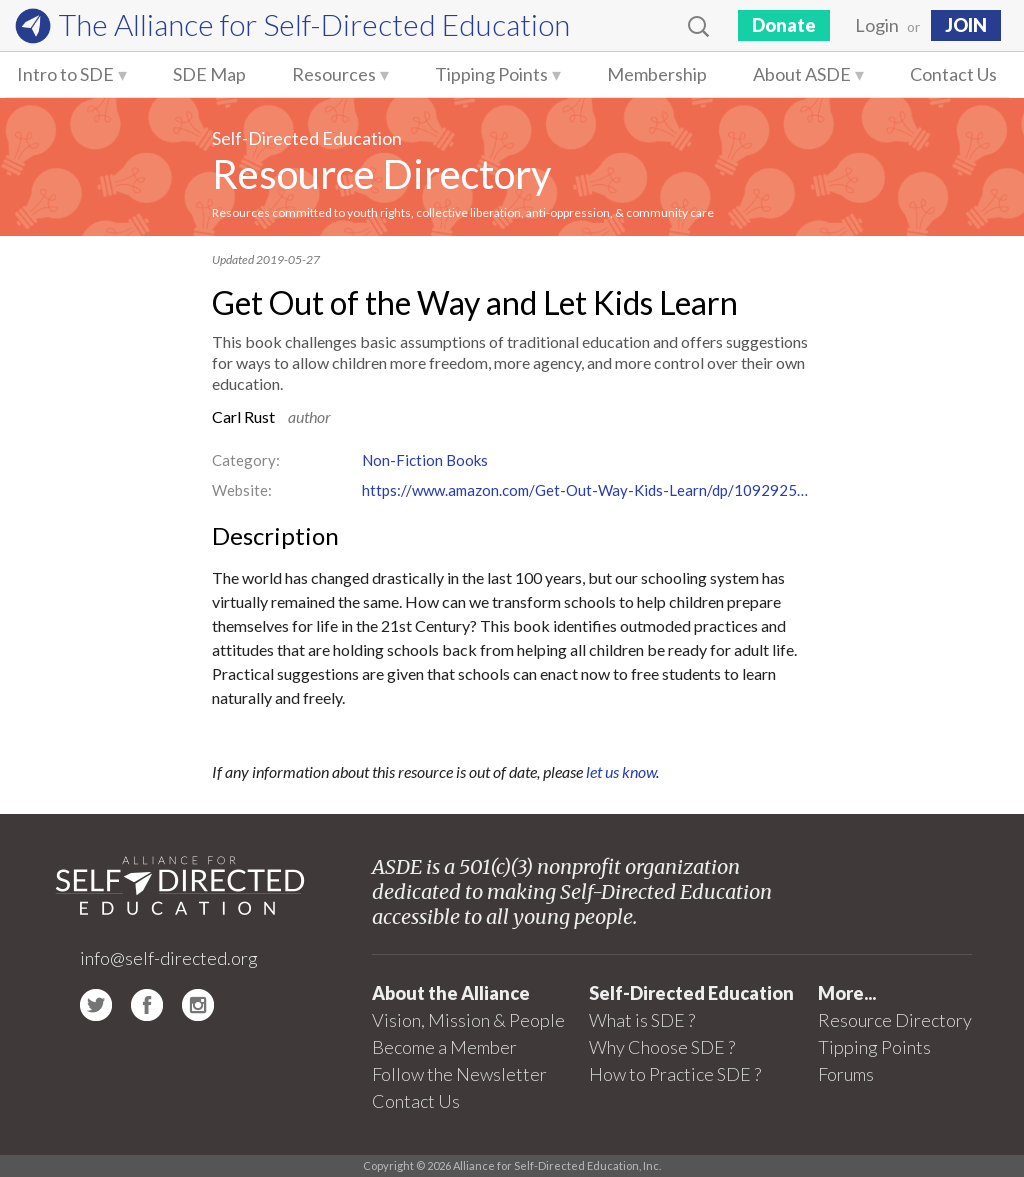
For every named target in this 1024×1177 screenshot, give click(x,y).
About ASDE (802, 74)
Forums (846, 1074)
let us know (621, 771)
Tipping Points (491, 74)
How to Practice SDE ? (675, 1074)
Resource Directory (381, 174)
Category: (246, 460)
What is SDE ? (642, 1020)
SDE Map (209, 74)
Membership (657, 74)
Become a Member (444, 1047)
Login (877, 25)
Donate (784, 25)
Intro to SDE (65, 74)
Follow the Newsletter (459, 1074)
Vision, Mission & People (468, 1020)
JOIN (966, 25)
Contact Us (953, 74)
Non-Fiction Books (425, 460)
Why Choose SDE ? (662, 1047)
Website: (242, 490)
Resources (334, 74)
